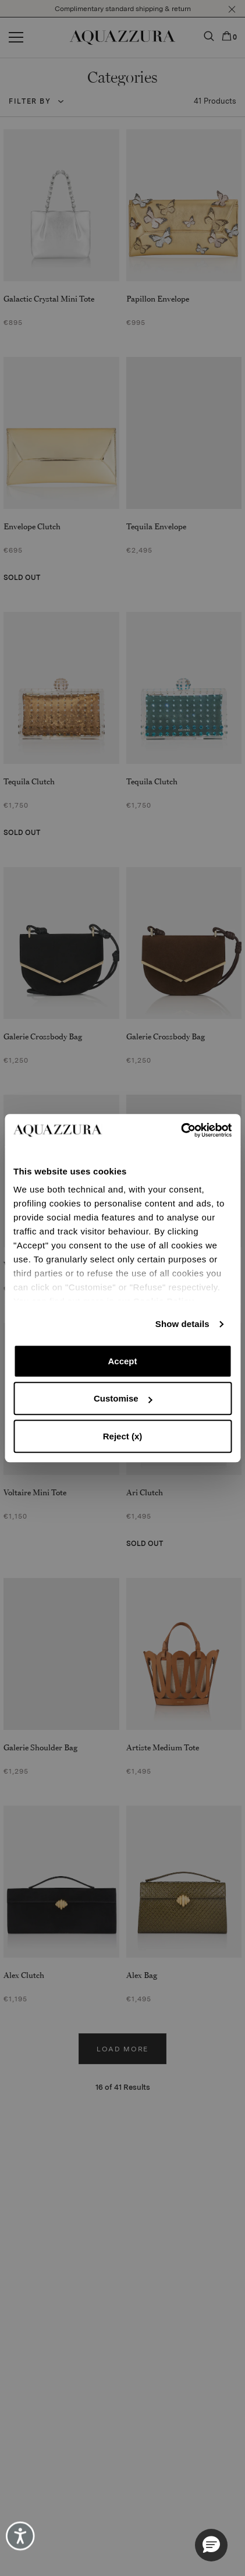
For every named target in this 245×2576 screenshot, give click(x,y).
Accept (122, 1361)
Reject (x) (123, 1436)
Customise (123, 1398)
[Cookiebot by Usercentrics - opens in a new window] (181, 1130)
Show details (182, 1324)
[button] (211, 2545)
